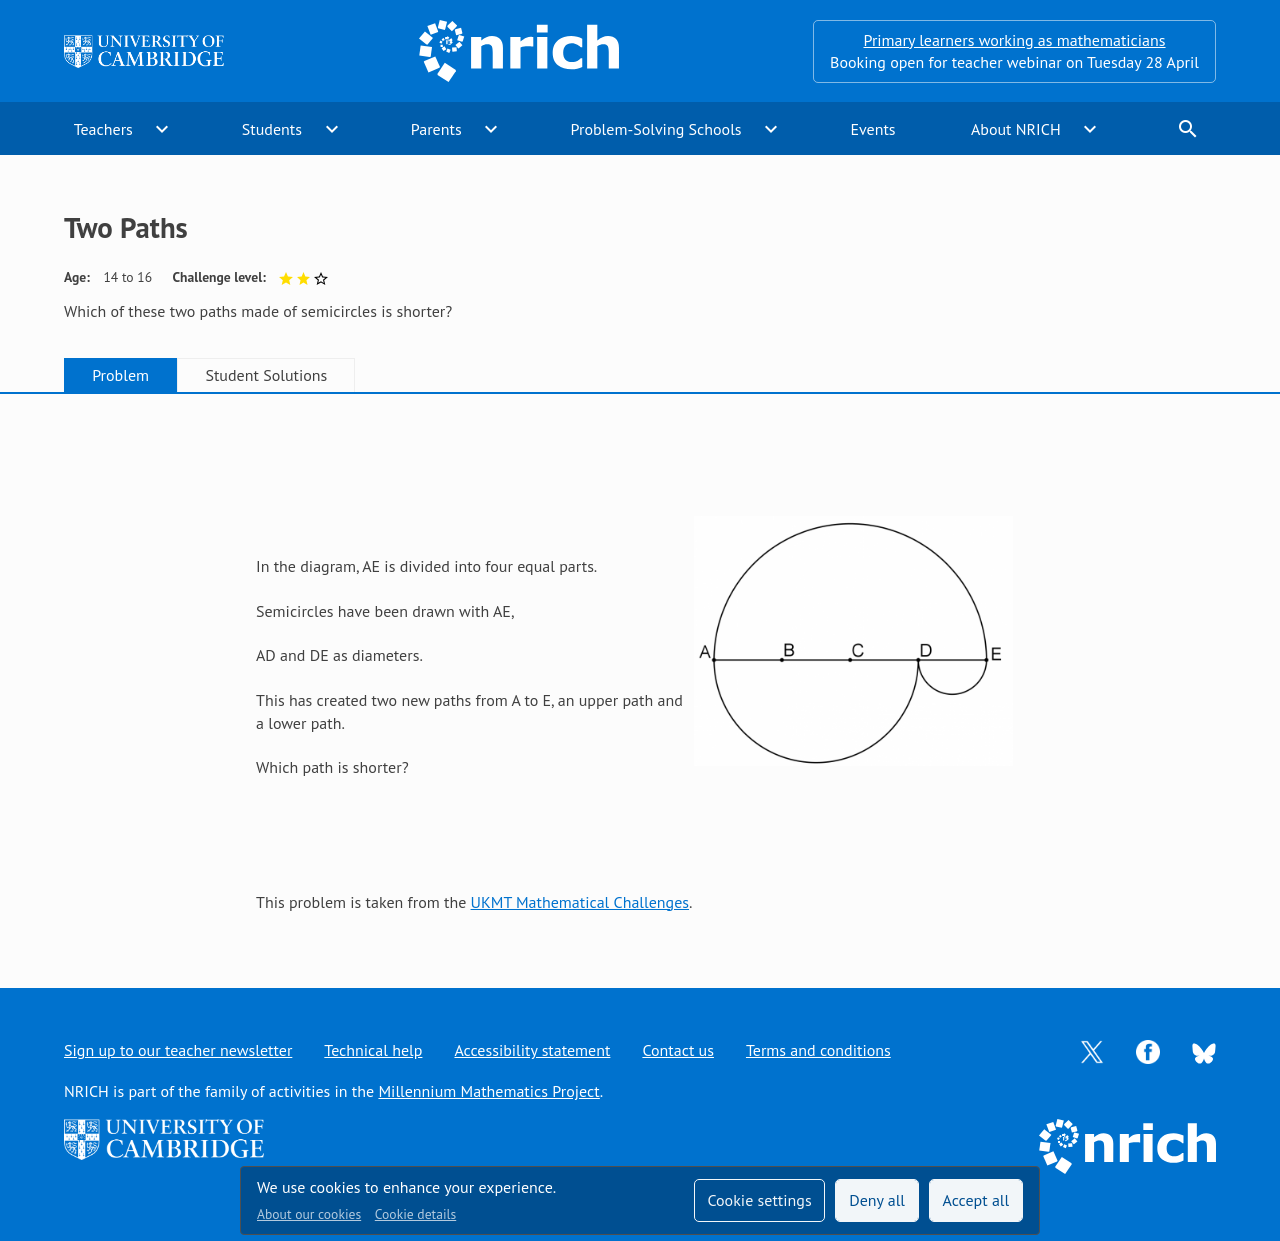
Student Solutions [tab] (266, 375)
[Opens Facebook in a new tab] (1148, 1050)
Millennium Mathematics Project (488, 1091)
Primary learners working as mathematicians (1015, 40)
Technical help (373, 1050)
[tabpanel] (640, 671)
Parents (436, 129)
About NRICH (1016, 129)
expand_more (162, 129)
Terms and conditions (818, 1050)
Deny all (877, 1200)
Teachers (103, 129)
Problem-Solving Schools (656, 129)
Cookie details (415, 1214)
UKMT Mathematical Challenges (580, 902)
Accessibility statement (532, 1050)
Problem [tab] (120, 375)
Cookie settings (759, 1200)
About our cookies (309, 1214)
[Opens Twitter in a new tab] (1092, 1050)
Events (872, 129)
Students (272, 129)
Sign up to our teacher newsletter (178, 1050)
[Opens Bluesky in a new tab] (1204, 1051)
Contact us (678, 1050)
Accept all (976, 1200)
